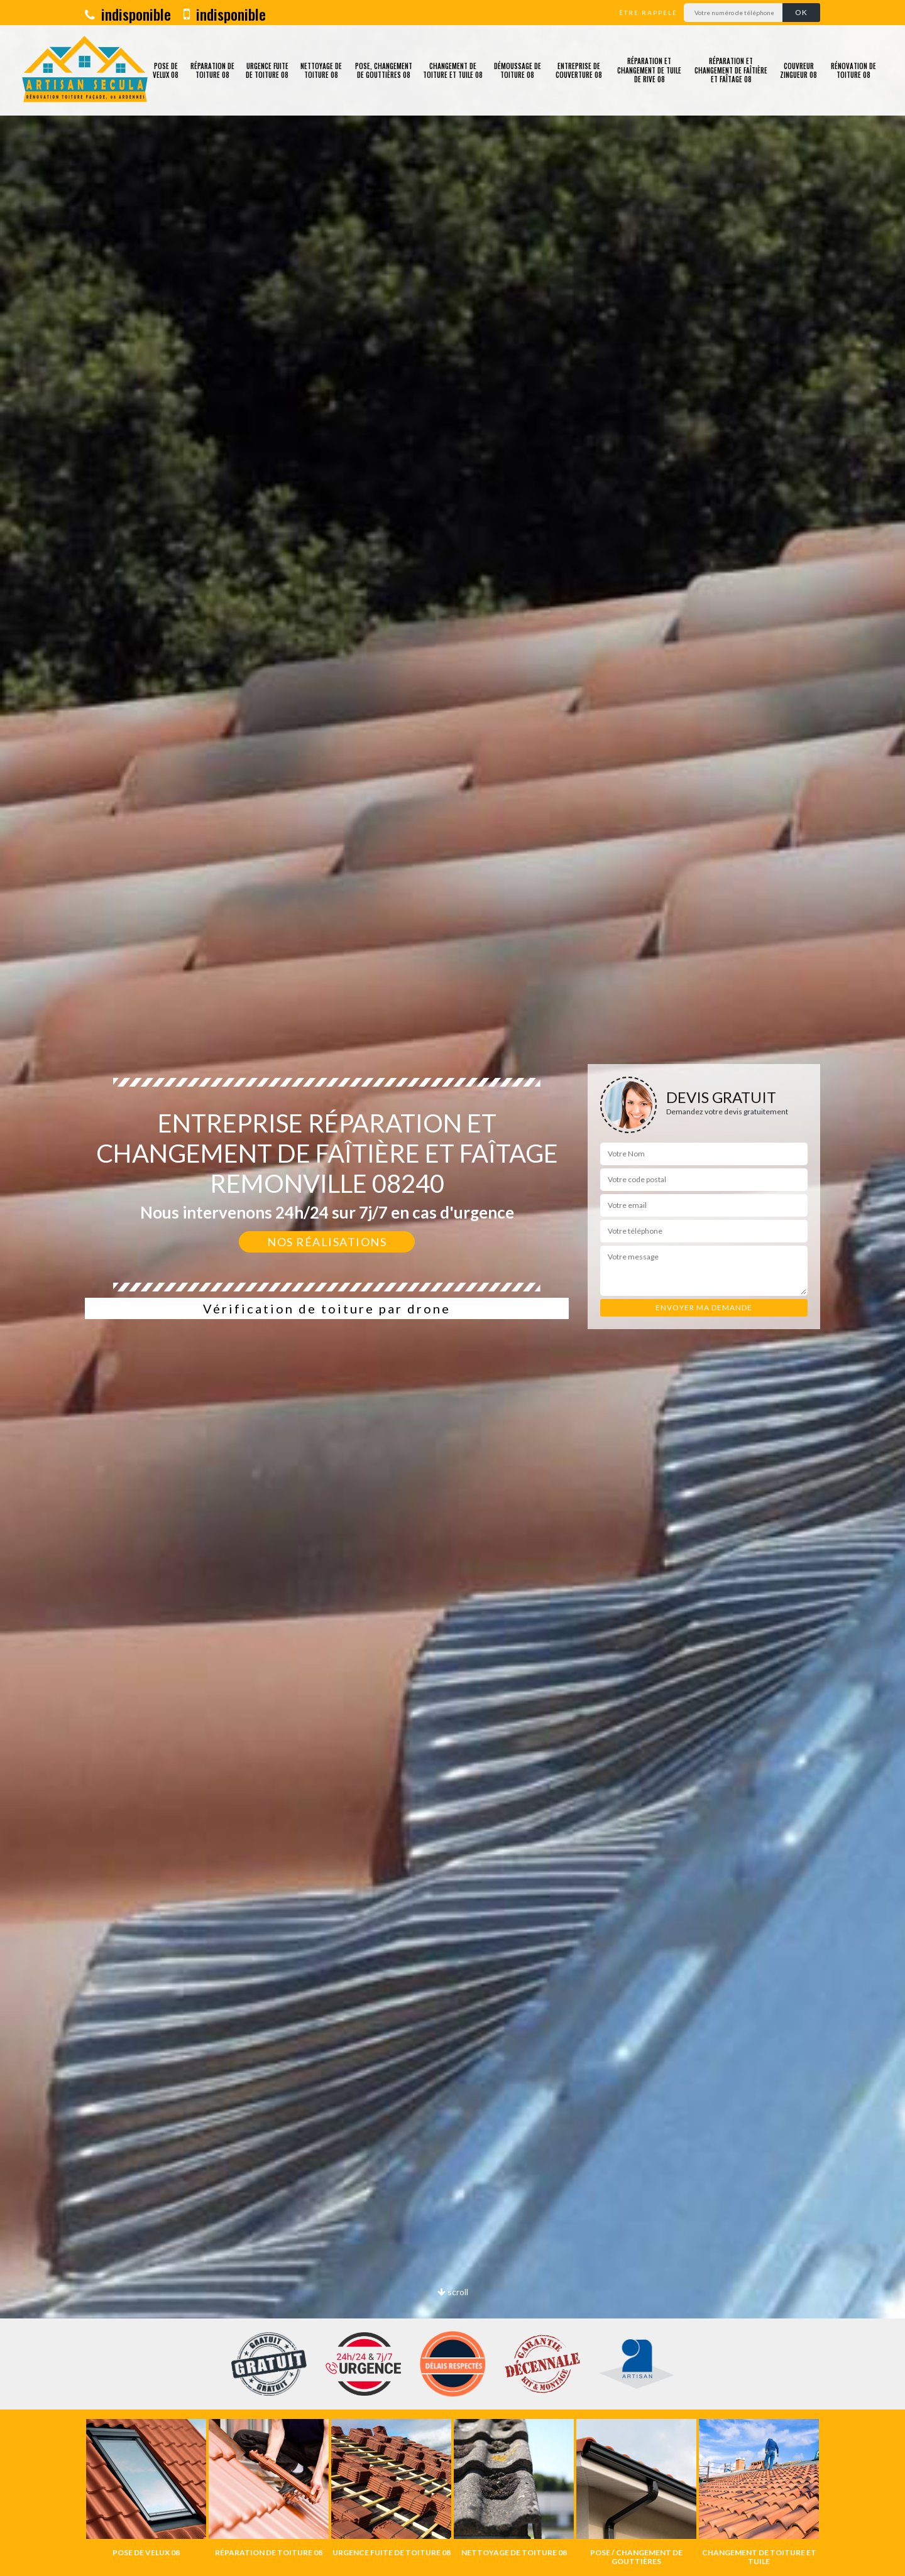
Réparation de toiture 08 (212, 70)
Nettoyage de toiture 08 (321, 70)
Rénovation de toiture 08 (853, 70)
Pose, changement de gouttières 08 (383, 70)
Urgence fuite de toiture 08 (267, 70)
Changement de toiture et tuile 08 (453, 70)
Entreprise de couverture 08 (579, 70)
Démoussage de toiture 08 (517, 70)
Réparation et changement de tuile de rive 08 (649, 70)
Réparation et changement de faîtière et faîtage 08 (730, 70)
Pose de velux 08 (165, 70)
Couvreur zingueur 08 (798, 70)
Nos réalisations (327, 1242)
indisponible (128, 14)
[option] (146, 2488)
